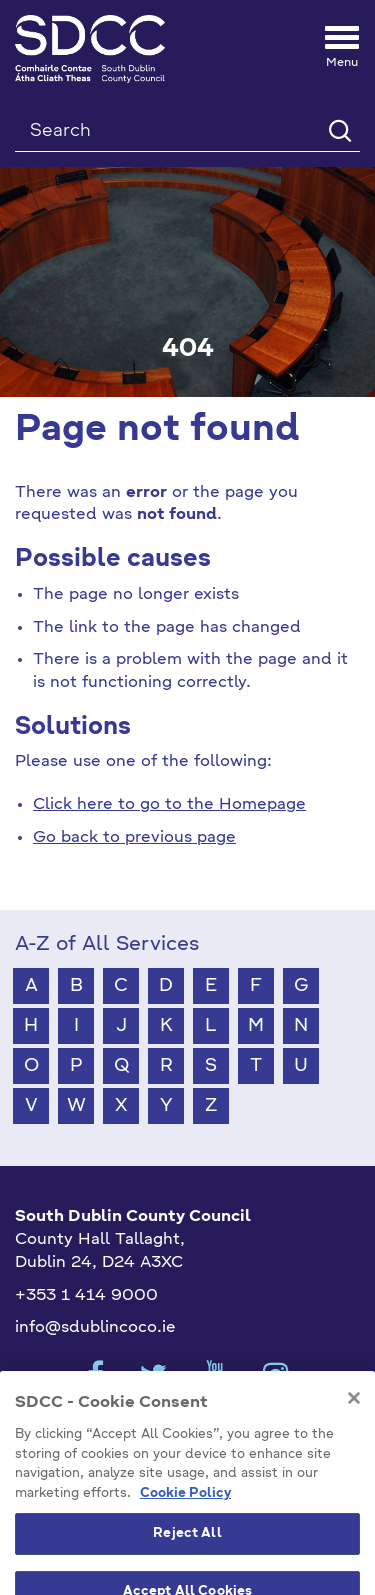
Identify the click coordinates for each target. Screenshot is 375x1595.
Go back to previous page (134, 838)
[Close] (354, 1432)
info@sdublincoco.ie (95, 1328)
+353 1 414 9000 (86, 1296)
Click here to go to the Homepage (169, 805)
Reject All (187, 1567)
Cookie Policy (185, 1526)
